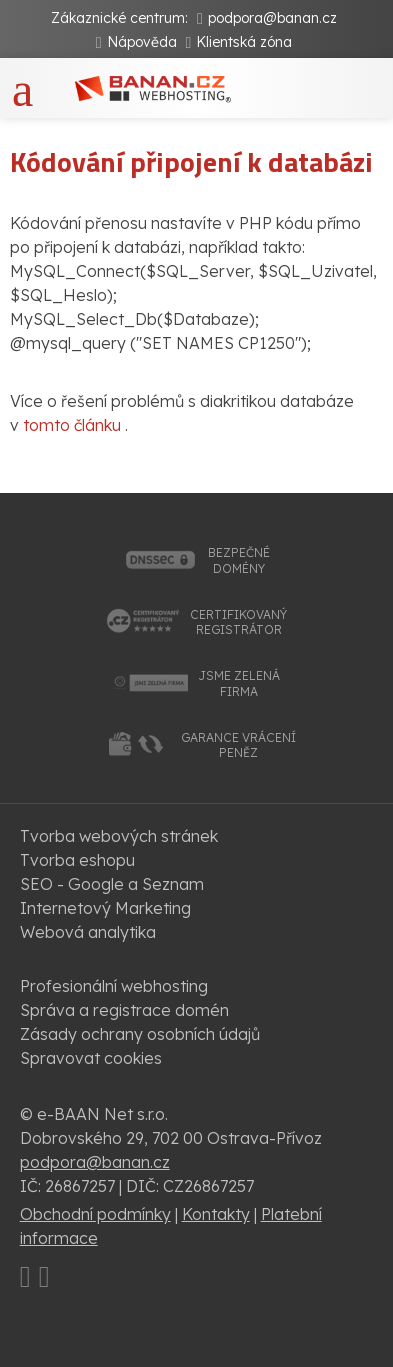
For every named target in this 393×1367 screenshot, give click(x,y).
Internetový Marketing (105, 908)
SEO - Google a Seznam (112, 884)
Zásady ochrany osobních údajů (140, 1034)
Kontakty (216, 1214)
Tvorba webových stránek (119, 836)
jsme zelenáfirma (239, 683)
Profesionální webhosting (114, 986)
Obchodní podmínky (95, 1214)
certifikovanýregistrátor (238, 622)
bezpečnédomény (239, 560)
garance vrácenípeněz (238, 745)
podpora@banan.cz (272, 18)
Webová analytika (88, 932)
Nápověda (142, 42)
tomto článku (72, 425)
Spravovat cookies (91, 1058)
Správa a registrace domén (124, 1010)
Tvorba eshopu (77, 860)
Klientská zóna (244, 42)
